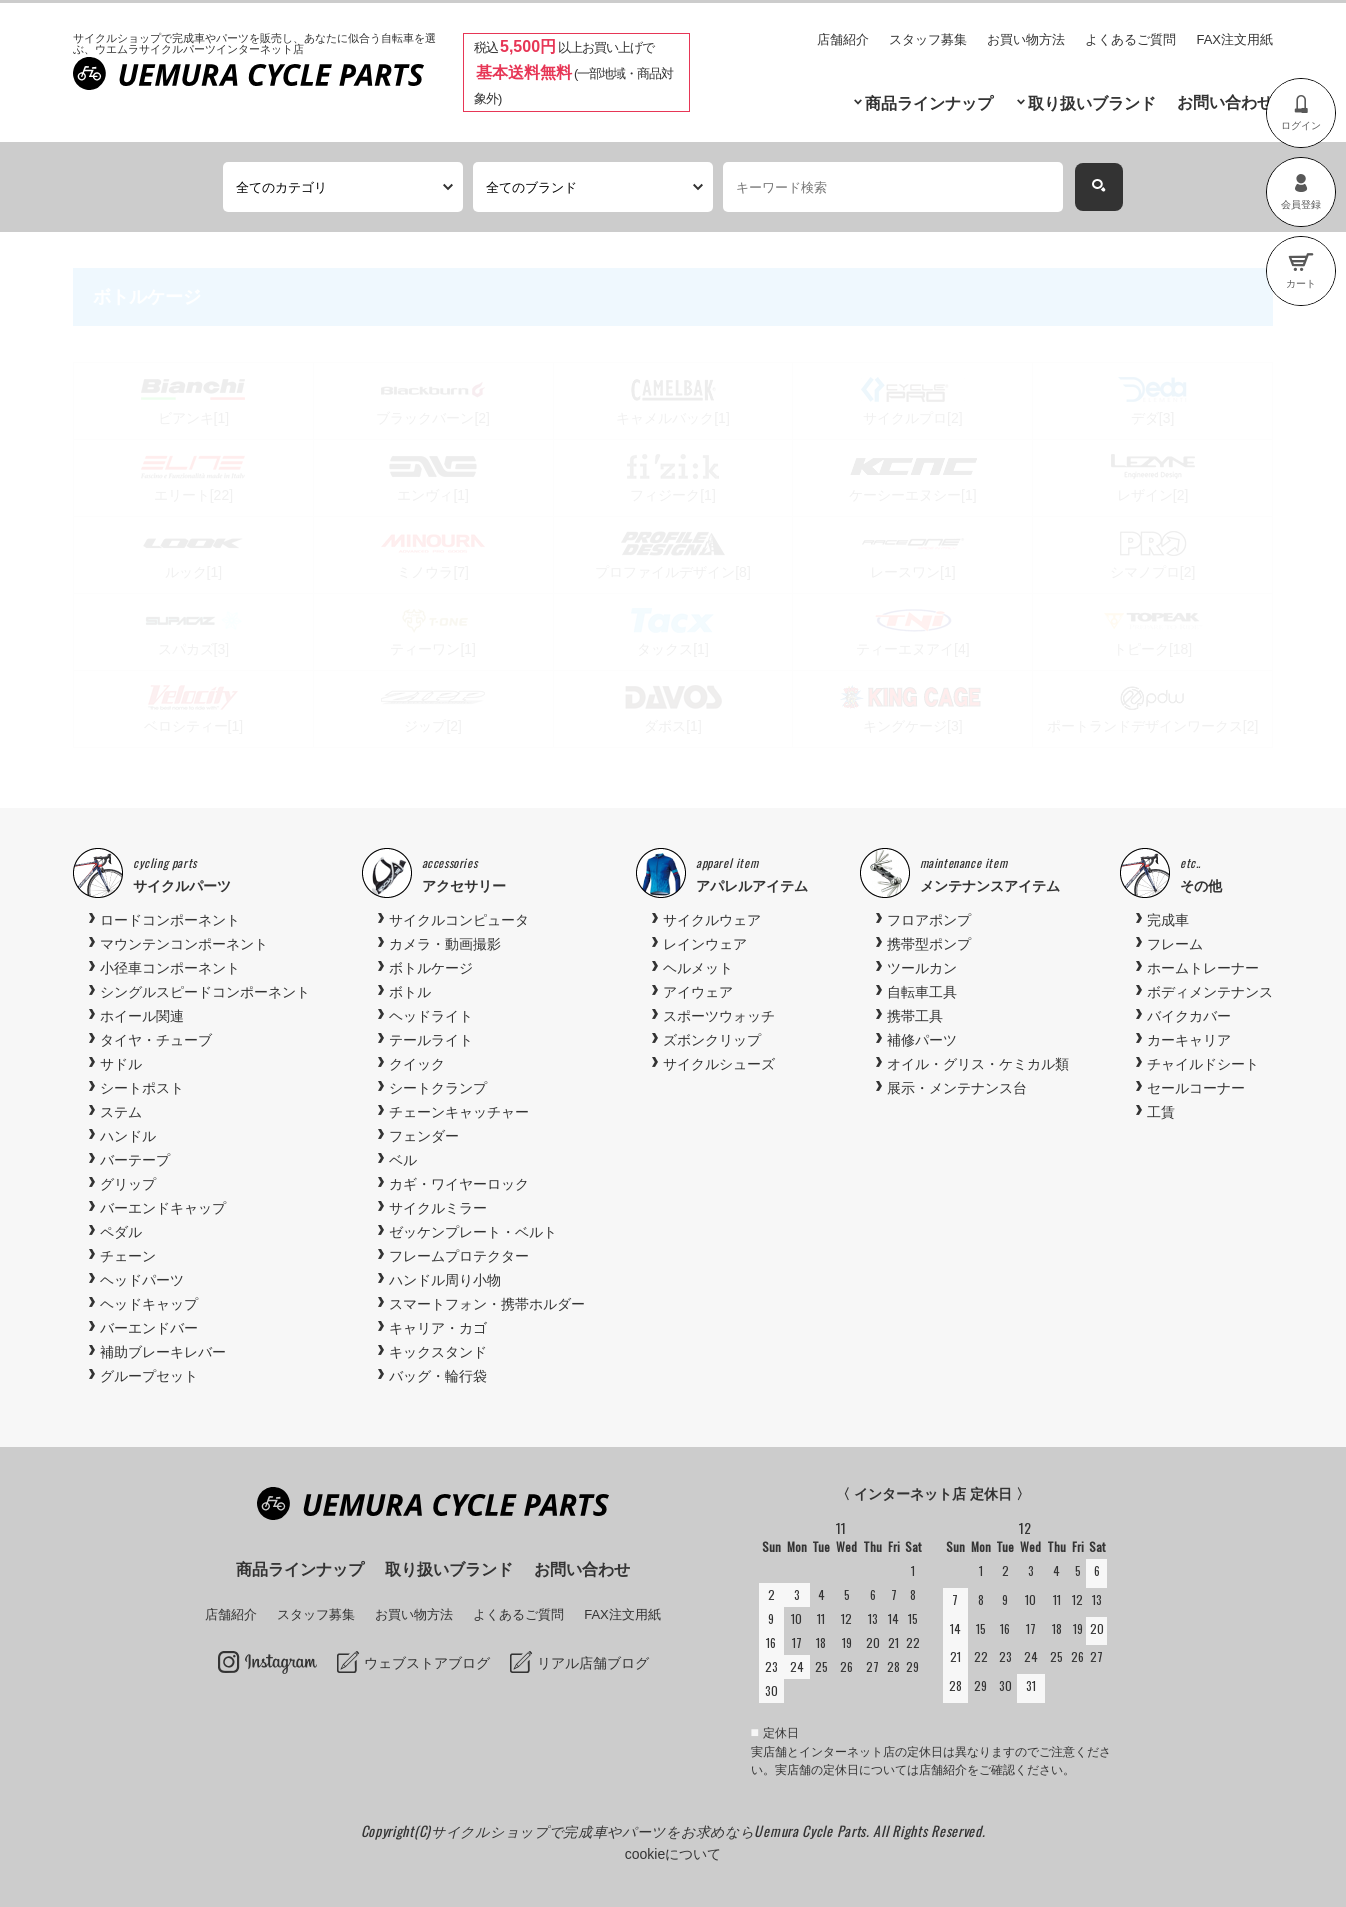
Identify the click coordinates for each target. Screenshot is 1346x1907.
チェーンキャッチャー (459, 1112)
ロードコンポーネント (170, 920)
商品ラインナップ (929, 103)
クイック (417, 1064)
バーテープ (135, 1160)
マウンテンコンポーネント (184, 944)
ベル (403, 1160)
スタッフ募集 (928, 39)
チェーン (128, 1256)
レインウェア (705, 944)
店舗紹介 (843, 39)
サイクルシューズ (719, 1064)
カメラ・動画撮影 (445, 944)
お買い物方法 (1026, 39)
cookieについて (673, 1854)
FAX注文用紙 (1234, 39)
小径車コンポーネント (170, 968)
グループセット (149, 1376)
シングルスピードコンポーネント (205, 992)
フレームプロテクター (459, 1256)
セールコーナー (1196, 1088)
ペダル (121, 1232)
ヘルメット (698, 968)
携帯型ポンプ (929, 944)
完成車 (1168, 920)
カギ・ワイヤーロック (459, 1184)
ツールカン (922, 968)
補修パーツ (922, 1040)
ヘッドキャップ (149, 1304)
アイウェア (698, 992)
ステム (121, 1112)
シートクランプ (438, 1088)
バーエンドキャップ (163, 1208)
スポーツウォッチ (719, 1016)
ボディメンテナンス (1210, 992)
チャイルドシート (1203, 1064)
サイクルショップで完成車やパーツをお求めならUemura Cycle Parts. (652, 1830)
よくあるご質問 (1130, 39)
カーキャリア (1189, 1040)
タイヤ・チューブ (156, 1040)
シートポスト (142, 1088)
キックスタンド (438, 1352)
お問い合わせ (1225, 102)
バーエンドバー (149, 1328)
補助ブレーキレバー (163, 1352)
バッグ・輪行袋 (438, 1376)
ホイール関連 (142, 1016)
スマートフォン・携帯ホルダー (487, 1304)
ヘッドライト (431, 1016)
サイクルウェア (712, 920)
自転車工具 (922, 992)
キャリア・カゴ (438, 1328)
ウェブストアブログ (427, 1663)
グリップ (128, 1184)
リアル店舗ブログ (593, 1663)
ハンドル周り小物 (445, 1280)
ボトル (410, 992)
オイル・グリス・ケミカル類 (978, 1064)
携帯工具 (915, 1016)
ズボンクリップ (712, 1040)
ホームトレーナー (1203, 968)
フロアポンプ (929, 920)
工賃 (1161, 1112)
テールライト (431, 1040)
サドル (121, 1064)
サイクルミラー (438, 1208)
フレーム (1175, 944)
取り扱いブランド (1092, 103)
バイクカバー (1189, 1016)
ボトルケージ (431, 968)
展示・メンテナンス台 (957, 1088)
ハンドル (128, 1136)
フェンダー (424, 1136)
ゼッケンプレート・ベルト (473, 1232)
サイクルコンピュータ (459, 920)
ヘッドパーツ (142, 1280)
